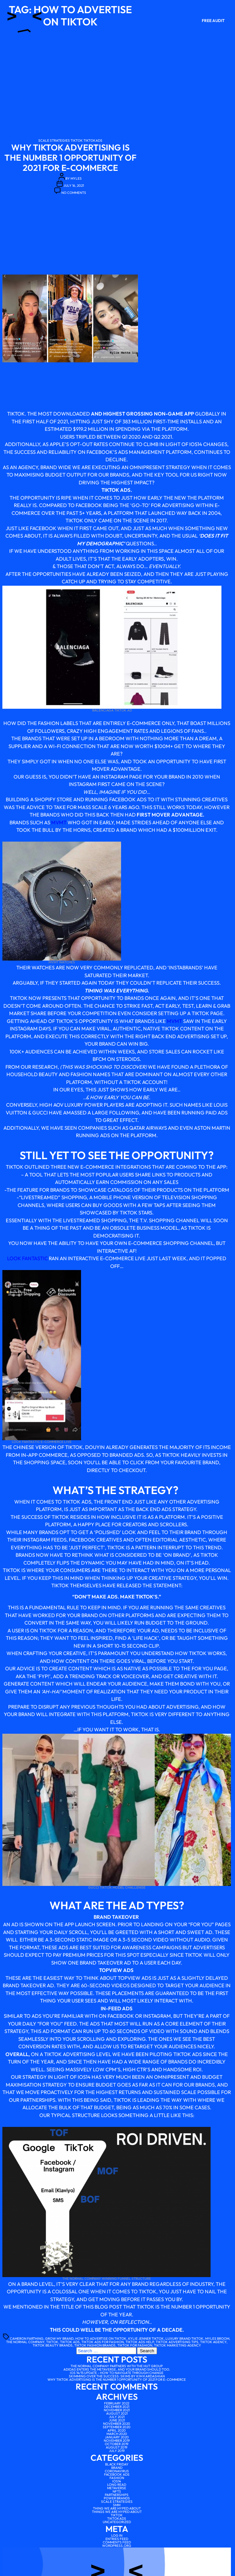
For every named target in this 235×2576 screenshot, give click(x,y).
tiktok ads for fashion (102, 2342)
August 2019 (117, 2447)
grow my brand (59, 2338)
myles (76, 178)
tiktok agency (213, 2342)
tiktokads (92, 140)
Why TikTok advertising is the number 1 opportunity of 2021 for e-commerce (70, 157)
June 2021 (117, 2420)
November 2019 (117, 2440)
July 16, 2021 (73, 185)
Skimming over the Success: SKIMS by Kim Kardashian (117, 2376)
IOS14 (116, 2481)
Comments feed (117, 2542)
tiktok (77, 140)
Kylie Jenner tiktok (146, 2338)
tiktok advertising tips (177, 2342)
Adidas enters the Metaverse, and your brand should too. (116, 2369)
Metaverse (116, 2488)
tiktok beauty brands (53, 2345)
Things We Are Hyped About (117, 2512)
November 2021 (117, 2410)
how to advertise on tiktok (100, 2338)
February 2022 (116, 2403)
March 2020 (116, 2434)
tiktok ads (70, 2342)
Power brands (117, 2498)
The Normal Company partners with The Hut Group (117, 2366)
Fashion (117, 2478)
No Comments (73, 192)
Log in (116, 2535)
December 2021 (116, 2406)
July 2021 (116, 2417)
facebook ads (117, 2474)
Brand (116, 2468)
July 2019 (117, 2451)
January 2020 (117, 2437)
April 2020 (116, 2430)
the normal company (25, 2342)
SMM (116, 2505)
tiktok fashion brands (95, 2345)
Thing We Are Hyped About (117, 2508)
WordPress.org (116, 2545)
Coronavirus (117, 2471)
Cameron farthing (26, 2338)
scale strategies (54, 140)
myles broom (217, 2338)
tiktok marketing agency (177, 2345)
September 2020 (117, 2427)
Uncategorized (117, 2522)
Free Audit (213, 20)
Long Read (116, 2484)
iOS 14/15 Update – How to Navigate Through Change (116, 2373)
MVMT (58, 822)
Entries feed (116, 2539)
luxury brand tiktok (184, 2338)
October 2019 (117, 2444)
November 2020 (116, 2423)
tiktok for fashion (134, 2345)
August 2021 (117, 2413)
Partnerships (117, 2495)
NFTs (117, 2491)
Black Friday (117, 2464)
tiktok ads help (139, 2342)
